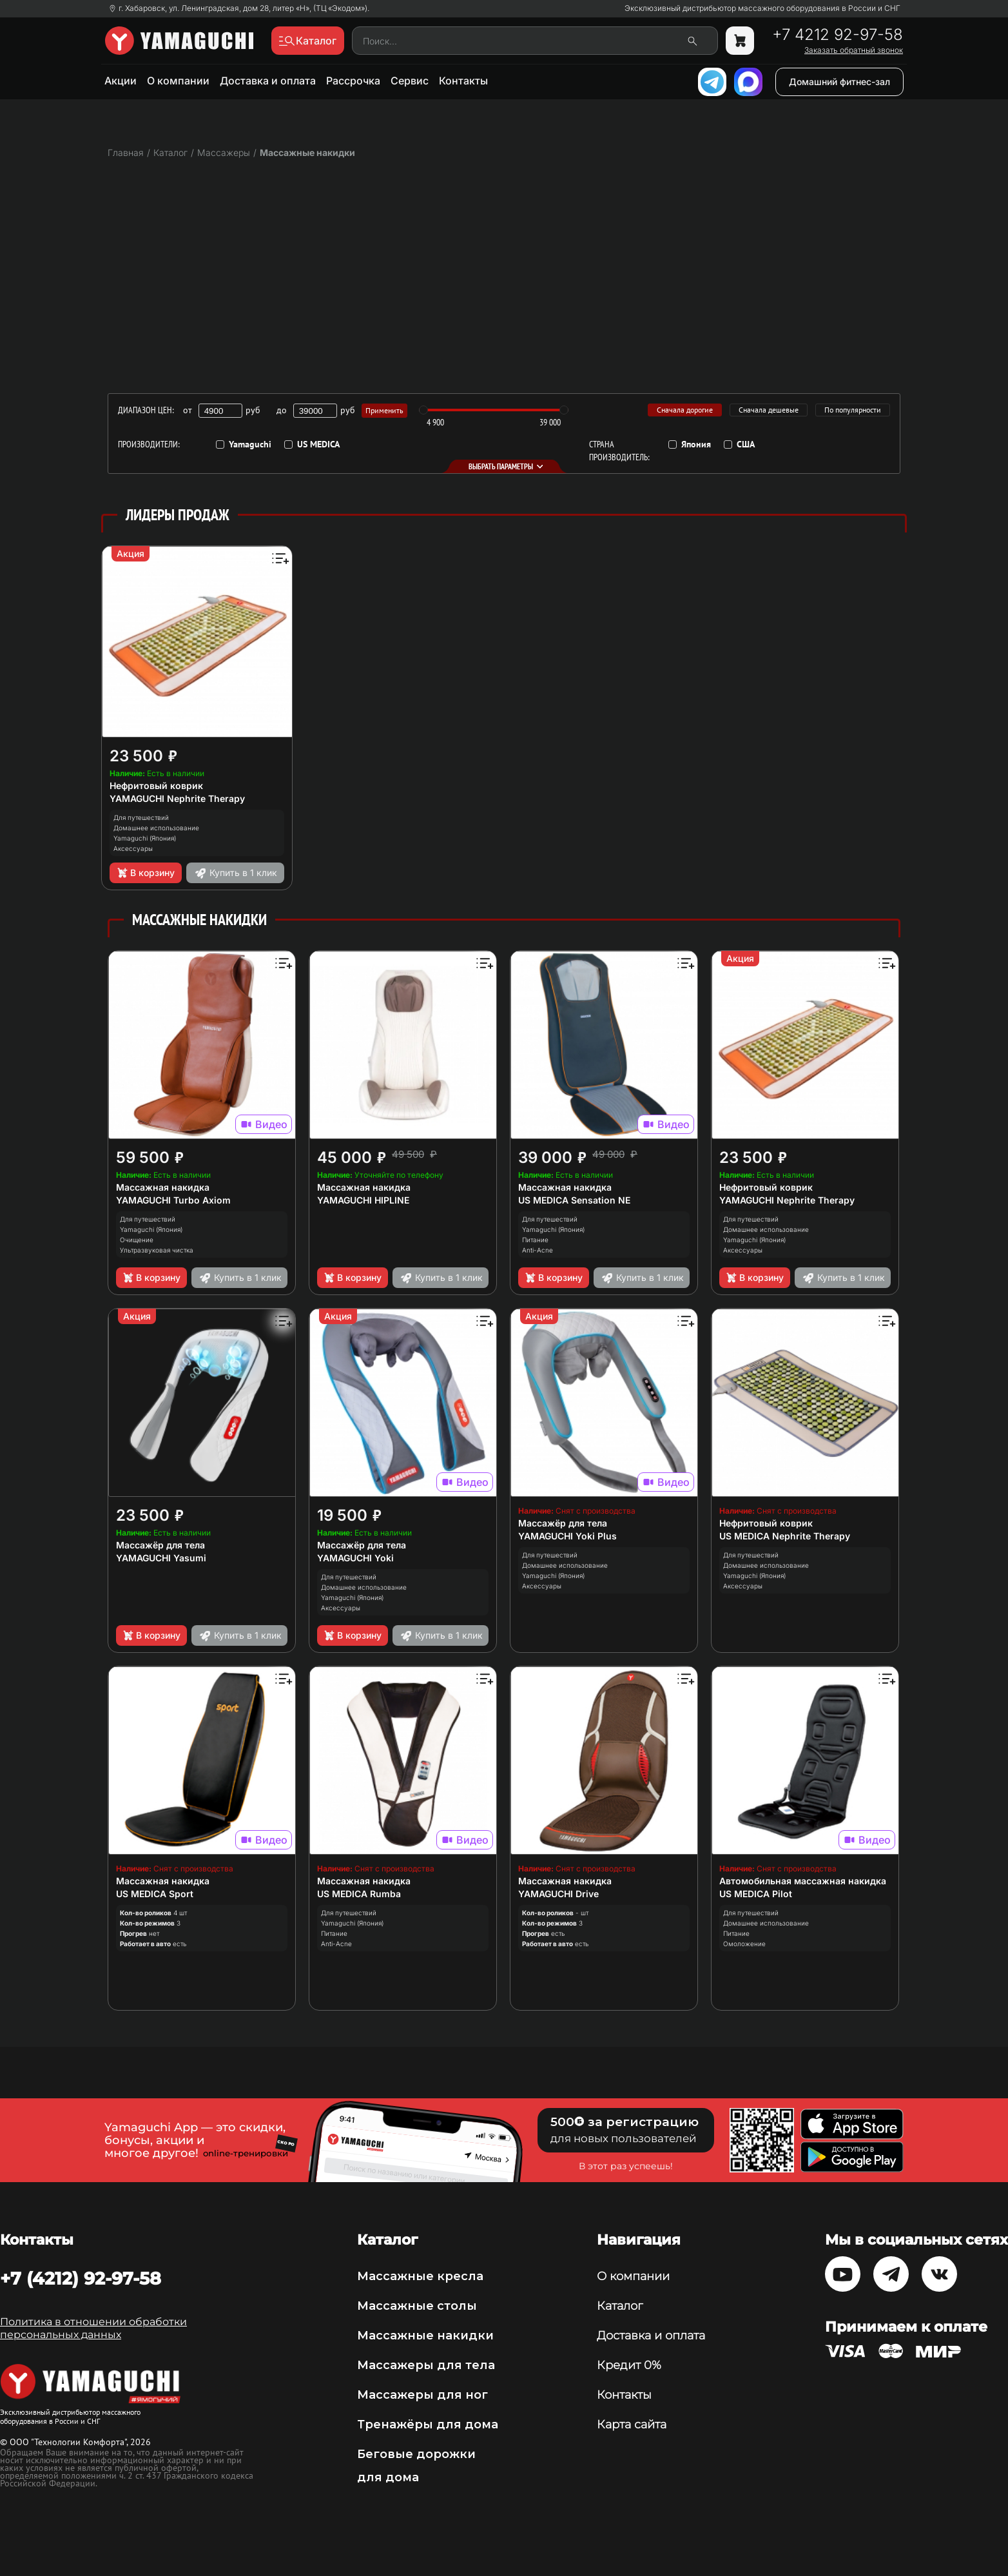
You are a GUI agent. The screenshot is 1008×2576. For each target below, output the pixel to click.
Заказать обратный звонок (853, 50)
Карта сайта (631, 2424)
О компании (178, 80)
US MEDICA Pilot (755, 1893)
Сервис (410, 80)
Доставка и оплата (268, 80)
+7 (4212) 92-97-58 (80, 2278)
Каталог (620, 2306)
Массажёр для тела (160, 1544)
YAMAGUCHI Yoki (355, 1557)
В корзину (145, 872)
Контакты (463, 80)
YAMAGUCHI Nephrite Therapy (177, 798)
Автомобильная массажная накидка (802, 1880)
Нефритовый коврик (156, 785)
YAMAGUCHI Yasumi (161, 1557)
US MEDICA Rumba (359, 1893)
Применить (384, 410)
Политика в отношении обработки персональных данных (93, 2328)
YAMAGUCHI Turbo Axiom (173, 1200)
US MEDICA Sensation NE (574, 1200)
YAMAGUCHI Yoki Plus (567, 1535)
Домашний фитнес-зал (839, 81)
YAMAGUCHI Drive (558, 1893)
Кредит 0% (629, 2365)
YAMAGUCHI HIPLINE (363, 1200)
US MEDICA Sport (154, 1893)
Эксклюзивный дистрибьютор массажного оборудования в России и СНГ (762, 8)
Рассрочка (353, 80)
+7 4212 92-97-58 (837, 34)
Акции (120, 80)
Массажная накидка (162, 1187)
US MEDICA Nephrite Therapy (784, 1535)
